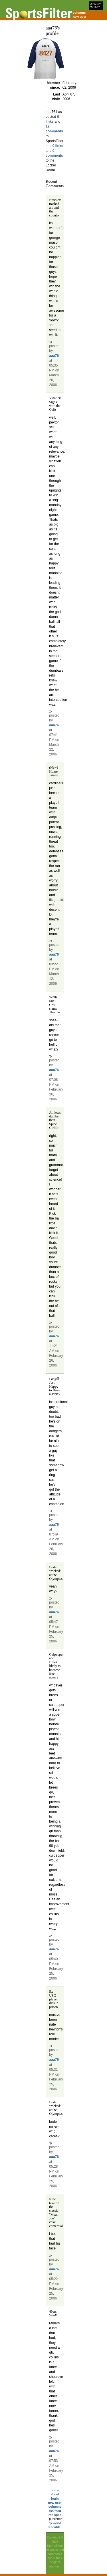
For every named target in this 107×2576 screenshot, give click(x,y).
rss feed (55, 2511)
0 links (58, 146)
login (54, 2498)
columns (79, 12)
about (55, 2494)
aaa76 (54, 356)
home (55, 2490)
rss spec (55, 2515)
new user (79, 16)
